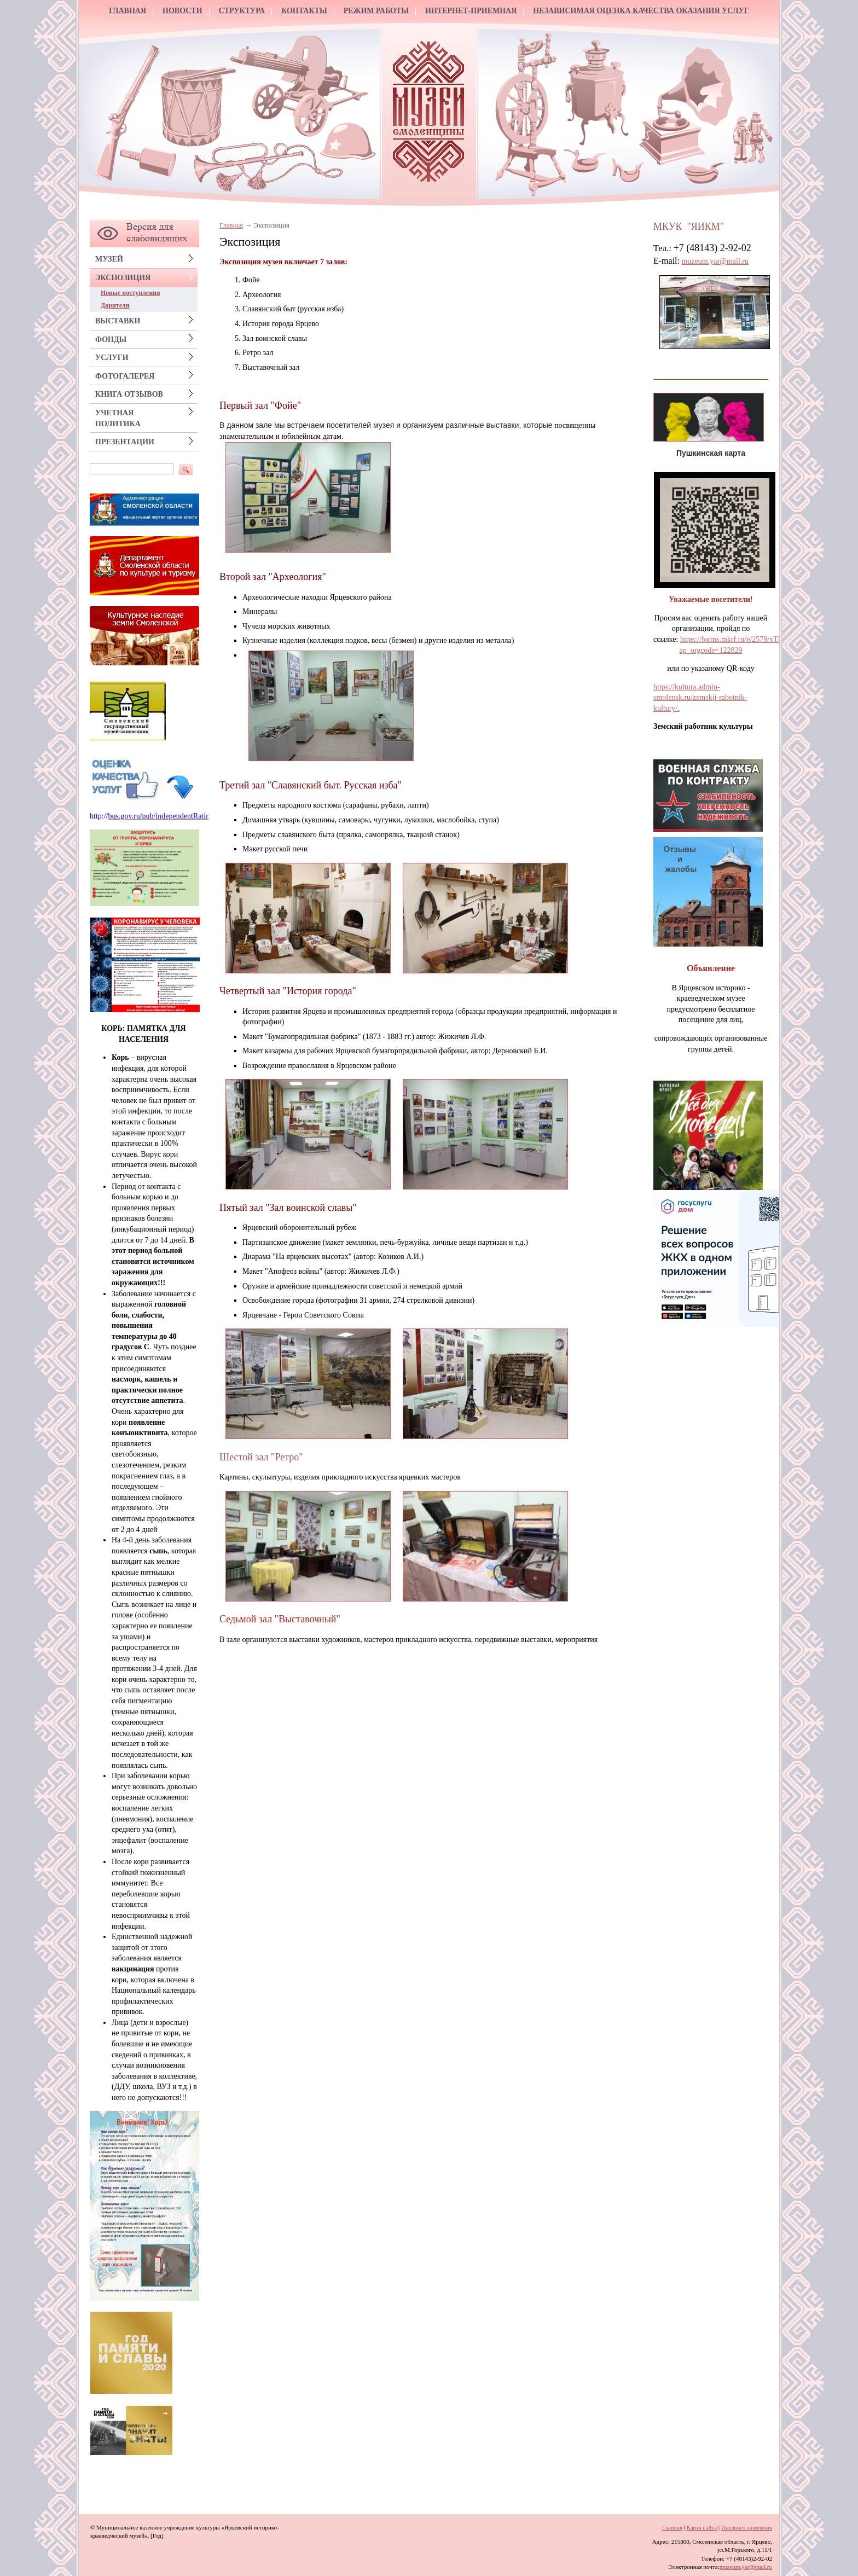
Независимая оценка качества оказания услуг (641, 11)
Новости (182, 11)
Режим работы (376, 11)
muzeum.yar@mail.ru (715, 261)
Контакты (304, 11)
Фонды (110, 339)
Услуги (112, 357)
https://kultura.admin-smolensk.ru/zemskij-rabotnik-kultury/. (700, 697)
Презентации (124, 442)
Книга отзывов (129, 394)
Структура (242, 11)
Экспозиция (122, 278)
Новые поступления (130, 293)
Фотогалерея (124, 376)
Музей (109, 259)
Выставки (117, 321)
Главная (127, 11)
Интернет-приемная (471, 11)
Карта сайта (701, 2527)
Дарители (115, 305)
